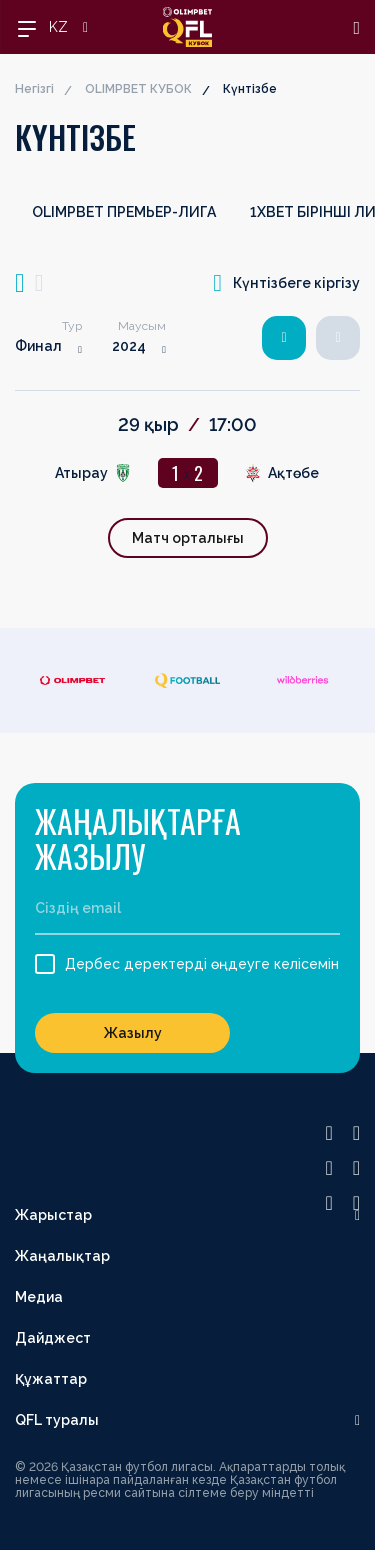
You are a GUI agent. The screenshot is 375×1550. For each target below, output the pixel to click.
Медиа (39, 1297)
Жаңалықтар (62, 1256)
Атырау (81, 473)
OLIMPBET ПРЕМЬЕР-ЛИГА (124, 212)
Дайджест (53, 1338)
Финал (38, 346)
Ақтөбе (293, 473)
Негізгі (34, 89)
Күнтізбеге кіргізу (286, 283)
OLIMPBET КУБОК (138, 89)
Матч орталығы (188, 538)
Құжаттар (51, 1379)
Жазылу (133, 1033)
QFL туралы (57, 1420)
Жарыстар (53, 1215)
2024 (129, 346)
